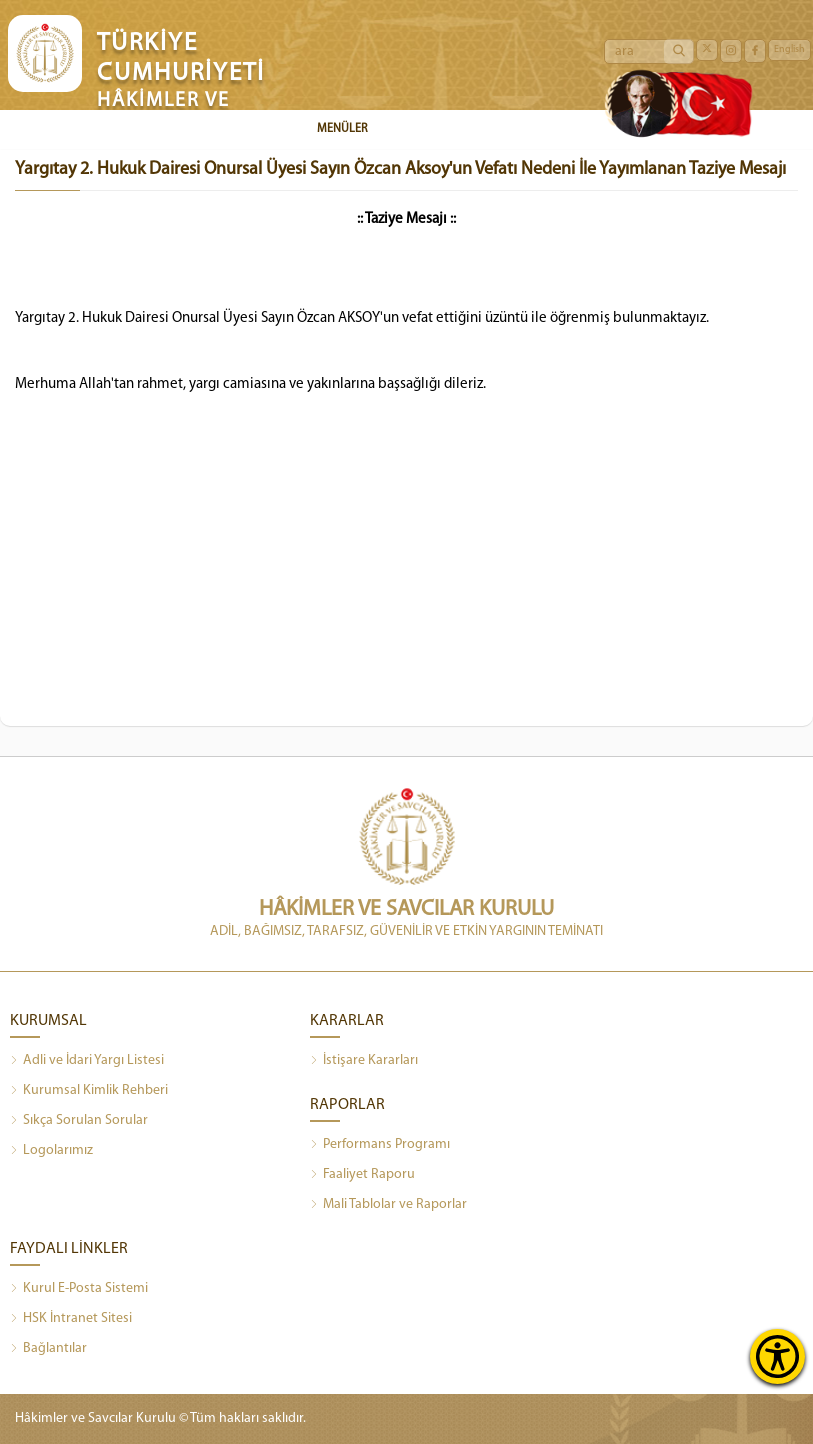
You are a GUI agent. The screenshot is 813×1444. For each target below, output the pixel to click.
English (789, 49)
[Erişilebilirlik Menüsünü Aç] (777, 1356)
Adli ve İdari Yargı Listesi (87, 1061)
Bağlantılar (48, 1349)
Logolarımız (51, 1151)
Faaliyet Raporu (362, 1175)
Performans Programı (380, 1145)
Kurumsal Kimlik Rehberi (89, 1091)
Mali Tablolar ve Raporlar (388, 1205)
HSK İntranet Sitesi (71, 1319)
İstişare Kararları (364, 1061)
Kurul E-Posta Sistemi (79, 1289)
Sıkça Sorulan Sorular (79, 1121)
